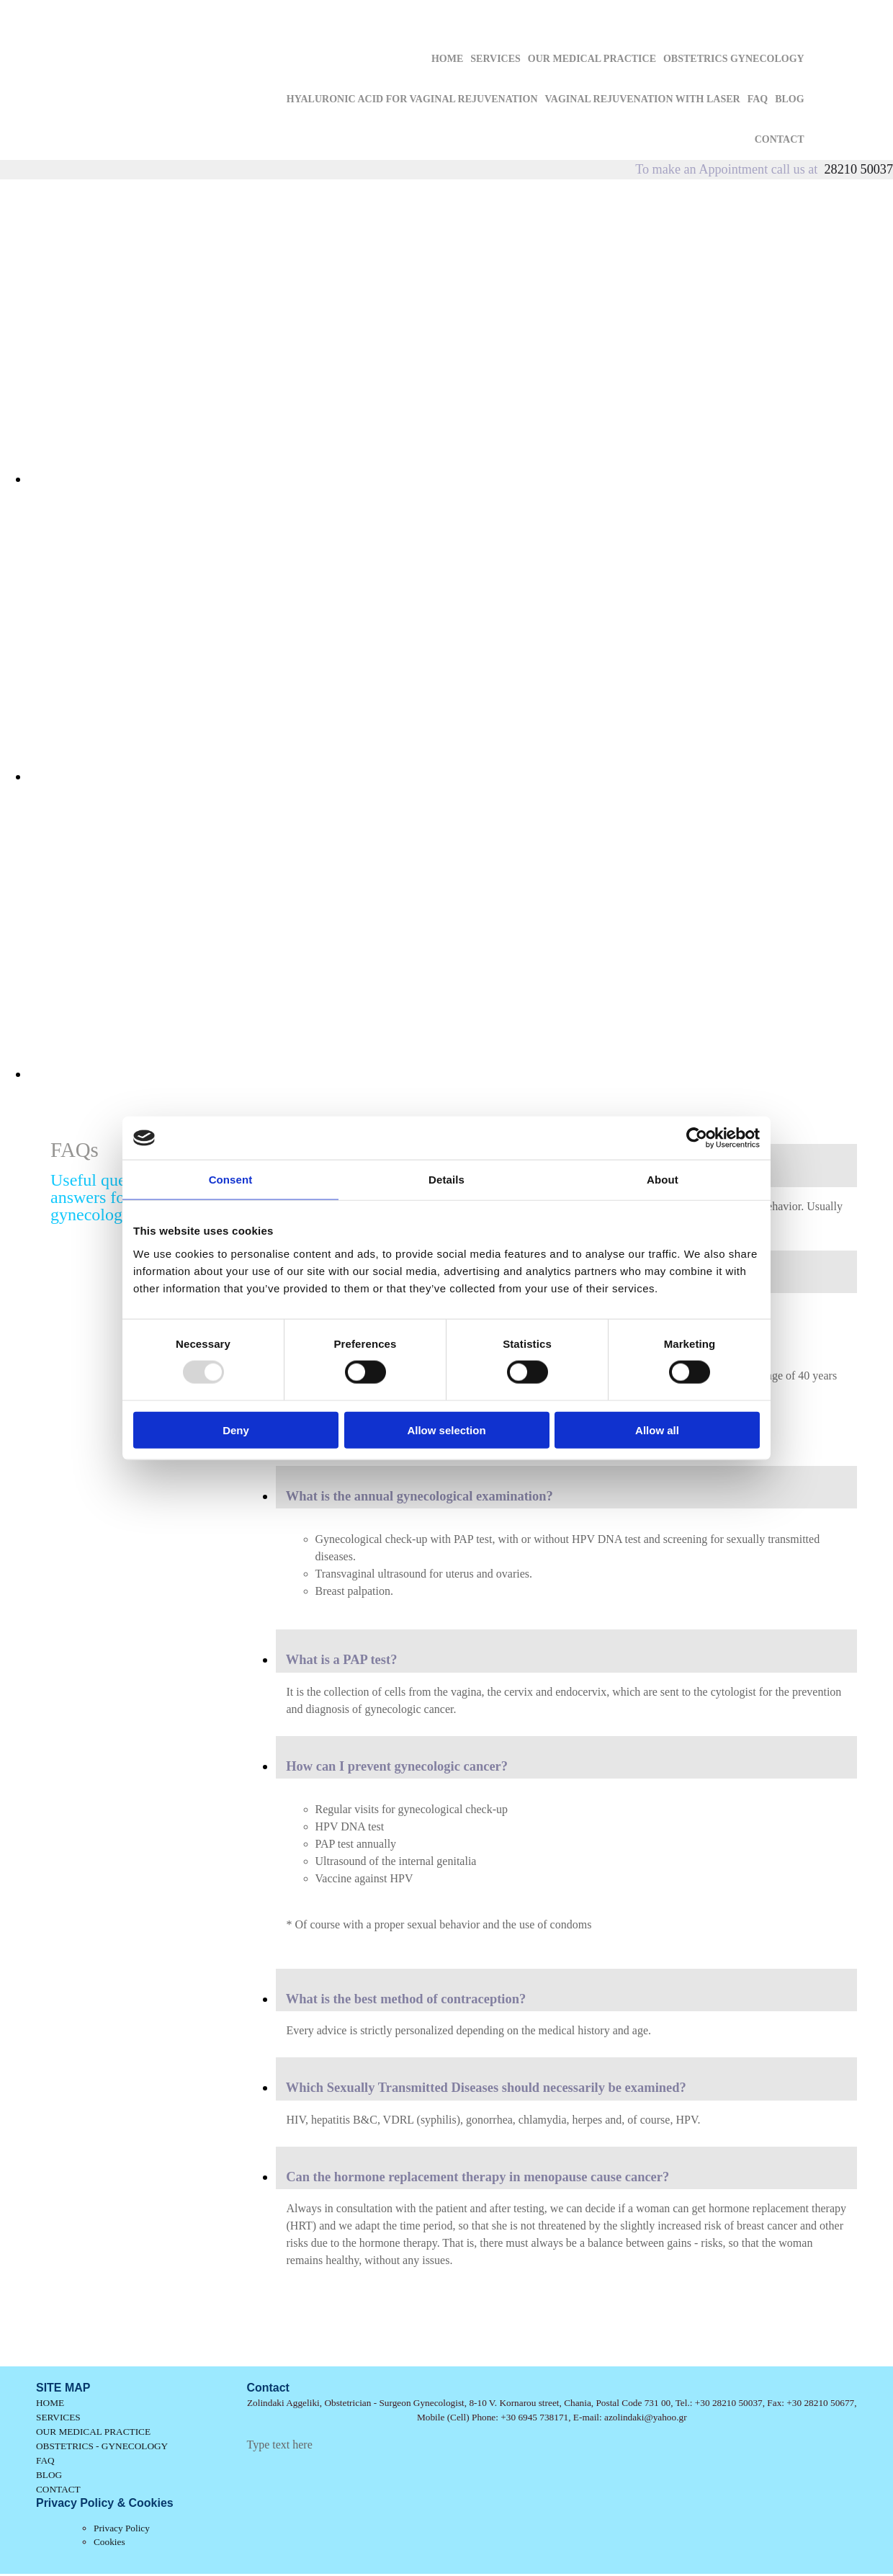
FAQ (758, 99)
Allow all (657, 1429)
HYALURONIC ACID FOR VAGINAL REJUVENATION (412, 99)
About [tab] (662, 1179)
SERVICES (495, 58)
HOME (447, 58)
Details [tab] (446, 1179)
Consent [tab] (231, 1179)
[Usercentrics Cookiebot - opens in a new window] (697, 1138)
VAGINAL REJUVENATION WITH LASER (642, 99)
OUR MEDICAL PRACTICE (592, 58)
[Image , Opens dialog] (461, 479)
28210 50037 (859, 169)
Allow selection (446, 1429)
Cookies (109, 2541)
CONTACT (779, 139)
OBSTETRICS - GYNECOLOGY (102, 2446)
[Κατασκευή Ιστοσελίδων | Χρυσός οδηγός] (258, 2472)
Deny (236, 1429)
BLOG (789, 99)
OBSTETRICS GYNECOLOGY (733, 58)
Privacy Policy (122, 2528)
